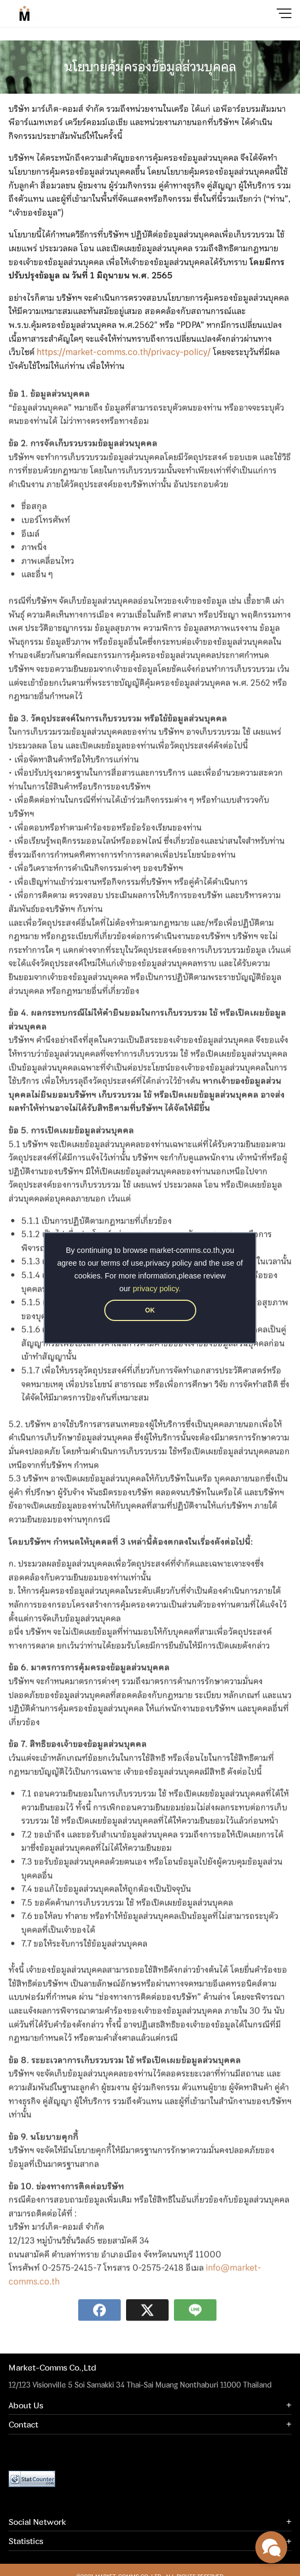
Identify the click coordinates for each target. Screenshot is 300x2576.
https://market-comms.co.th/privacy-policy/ (124, 355)
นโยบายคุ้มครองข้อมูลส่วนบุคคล (150, 66)
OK (150, 1310)
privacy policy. (157, 1288)
